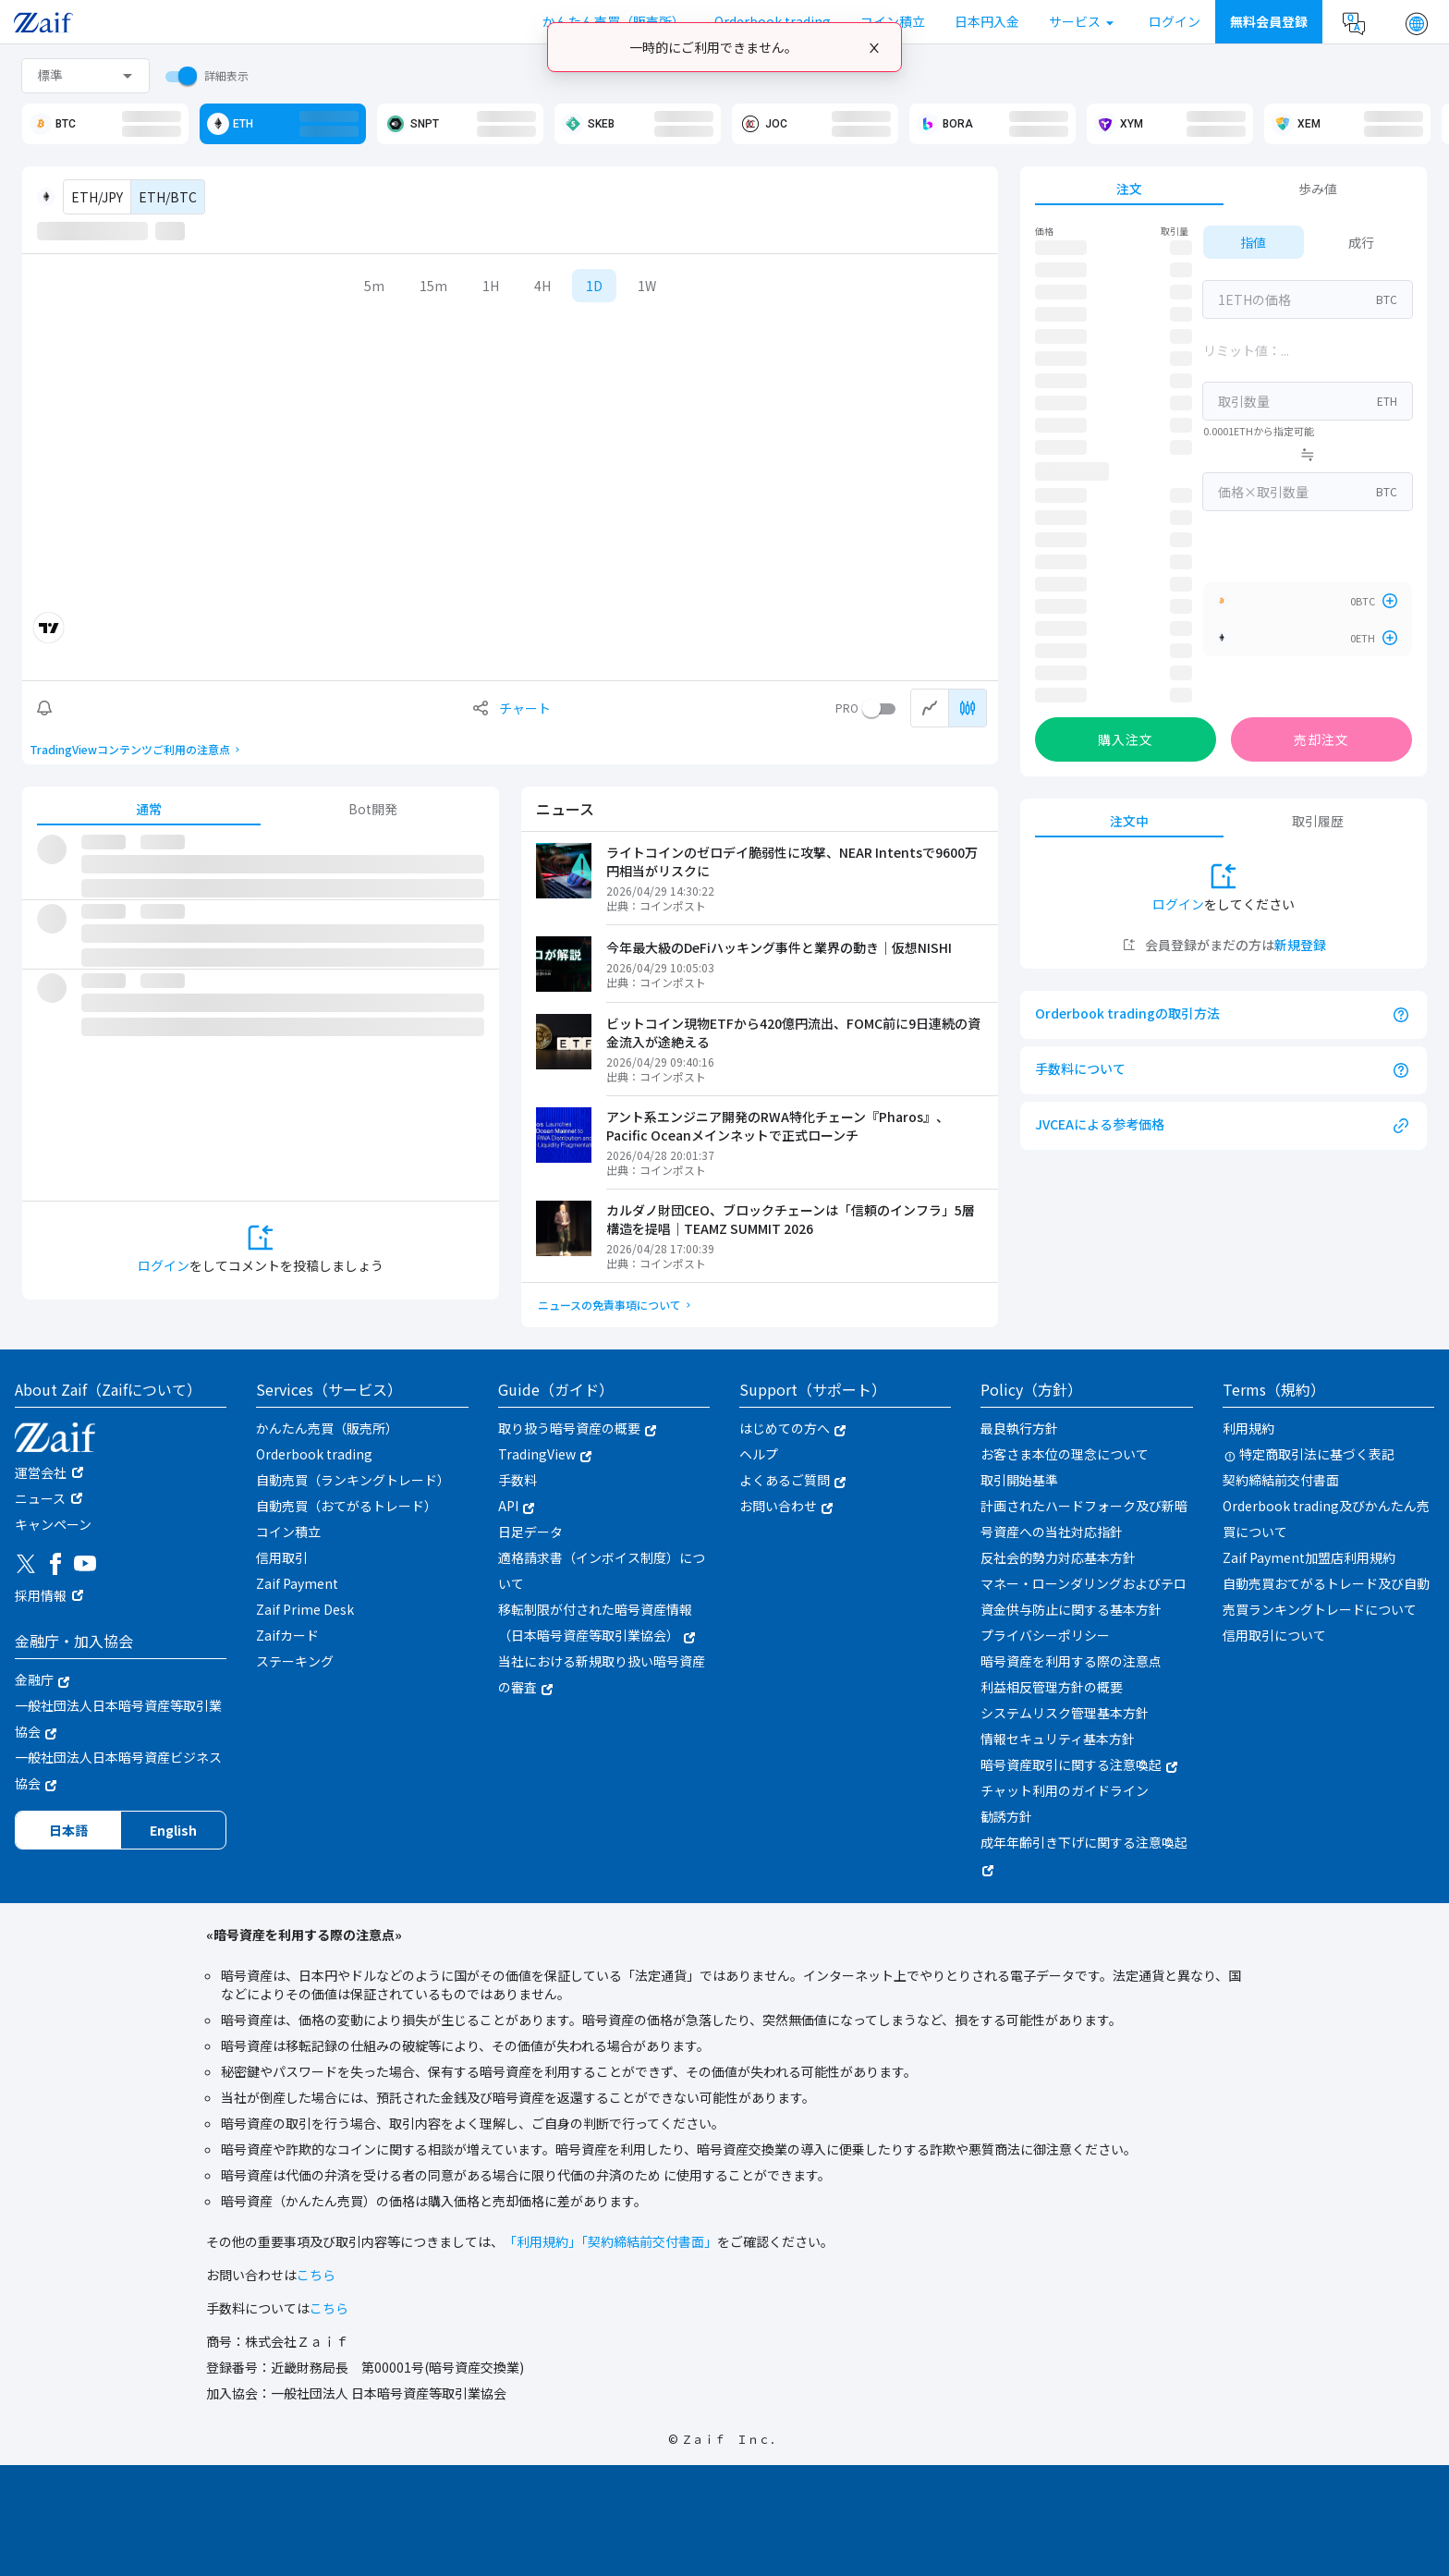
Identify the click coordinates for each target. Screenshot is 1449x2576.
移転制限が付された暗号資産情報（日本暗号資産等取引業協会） (596, 1622)
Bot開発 (372, 809)
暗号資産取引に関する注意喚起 (1078, 1764)
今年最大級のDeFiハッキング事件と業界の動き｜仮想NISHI (779, 947)
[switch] (176, 76)
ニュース (40, 1498)
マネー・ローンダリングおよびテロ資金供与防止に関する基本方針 (1083, 1596)
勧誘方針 (1006, 1816)
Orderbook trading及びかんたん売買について (1326, 1518)
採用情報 (41, 1595)
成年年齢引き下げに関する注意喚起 (1083, 1854)
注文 (1129, 188)
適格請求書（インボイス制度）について (601, 1570)
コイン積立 (288, 1531)
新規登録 (1300, 944)
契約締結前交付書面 (1281, 1480)
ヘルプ (758, 1454)
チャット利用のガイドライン (1064, 1790)
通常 (149, 809)
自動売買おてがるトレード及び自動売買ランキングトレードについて (1326, 1596)
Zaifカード (287, 1635)
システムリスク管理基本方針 (1064, 1712)
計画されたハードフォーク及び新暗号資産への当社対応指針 (1083, 1518)
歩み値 (1317, 188)
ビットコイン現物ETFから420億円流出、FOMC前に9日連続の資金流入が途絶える (793, 1032)
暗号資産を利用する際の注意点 (1071, 1661)
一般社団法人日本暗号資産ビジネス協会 (118, 1770)
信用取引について (1274, 1635)
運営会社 (41, 1472)
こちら (316, 2274)
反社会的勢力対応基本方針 (1058, 1557)
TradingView (544, 1454)
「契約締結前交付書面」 (649, 2241)
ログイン (163, 1265)
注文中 (1129, 821)
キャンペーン (53, 1524)
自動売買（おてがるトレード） (346, 1505)
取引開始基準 (1019, 1480)
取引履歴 (1318, 821)
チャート (525, 708)
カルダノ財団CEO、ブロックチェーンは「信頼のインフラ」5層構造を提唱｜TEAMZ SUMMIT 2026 (790, 1219)
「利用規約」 (542, 2241)
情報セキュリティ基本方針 (1057, 1738)
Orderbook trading (314, 1454)
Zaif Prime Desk (305, 1609)
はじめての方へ (792, 1428)
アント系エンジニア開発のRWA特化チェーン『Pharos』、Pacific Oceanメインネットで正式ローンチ (777, 1125)
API (516, 1505)
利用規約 (1248, 1428)
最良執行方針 (1019, 1428)
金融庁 (42, 1679)
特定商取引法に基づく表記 (1308, 1454)
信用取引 (282, 1557)
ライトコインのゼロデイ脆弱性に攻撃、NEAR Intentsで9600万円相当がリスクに (792, 861)
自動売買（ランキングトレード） (353, 1480)
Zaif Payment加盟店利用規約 (1309, 1557)
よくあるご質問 (792, 1480)
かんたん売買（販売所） (327, 1428)
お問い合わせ (786, 1505)
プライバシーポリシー (1045, 1635)
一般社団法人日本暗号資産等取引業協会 (118, 1718)
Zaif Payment (297, 1583)
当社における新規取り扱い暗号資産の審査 (601, 1674)
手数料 (517, 1480)
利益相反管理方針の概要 (1051, 1687)
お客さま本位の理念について (1064, 1454)
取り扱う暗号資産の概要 (577, 1428)
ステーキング (295, 1661)
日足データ (530, 1531)
